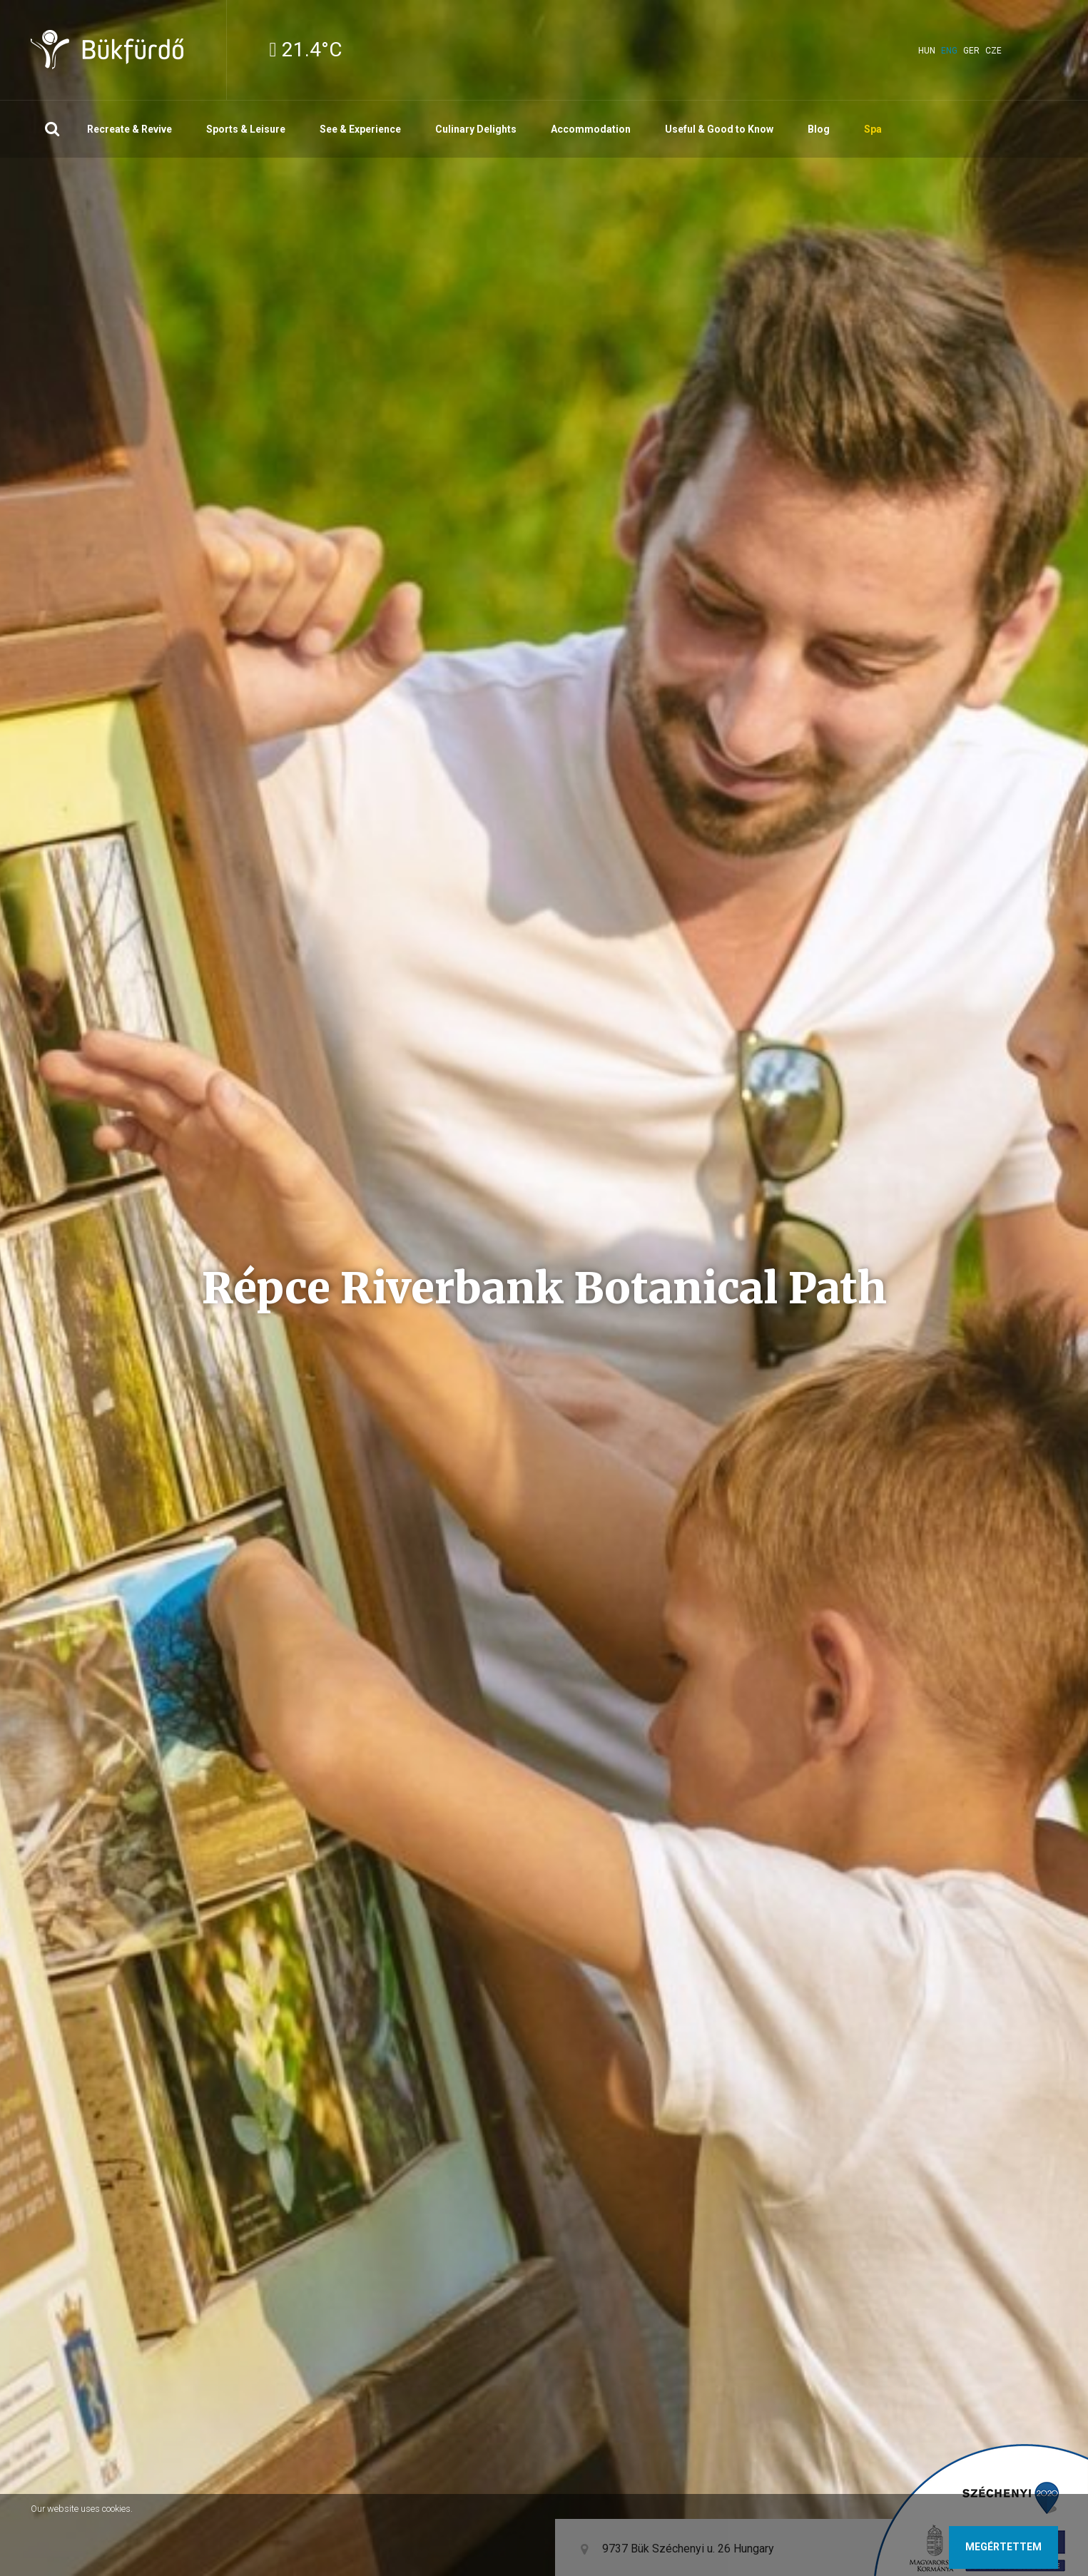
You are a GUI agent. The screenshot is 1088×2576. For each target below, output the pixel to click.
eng (949, 51)
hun (926, 51)
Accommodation (591, 129)
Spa (873, 129)
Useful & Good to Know (719, 129)
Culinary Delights (476, 129)
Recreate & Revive (129, 129)
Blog (819, 129)
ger (971, 51)
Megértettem (1003, 2546)
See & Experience (360, 129)
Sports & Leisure (245, 129)
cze (993, 51)
